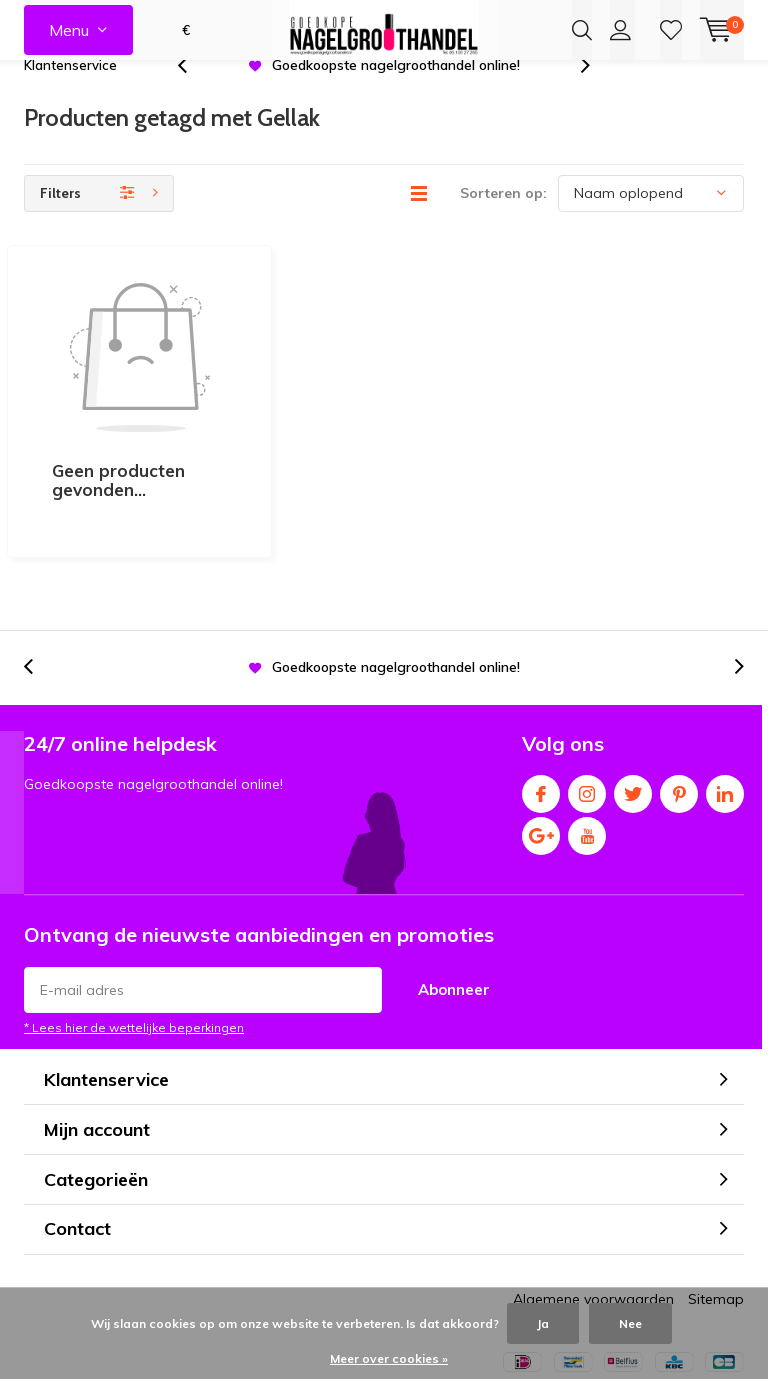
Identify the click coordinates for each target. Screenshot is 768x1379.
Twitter (633, 699)
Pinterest (679, 699)
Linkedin (725, 699)
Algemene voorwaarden (593, 1209)
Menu (69, 30)
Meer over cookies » (389, 1358)
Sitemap (716, 1209)
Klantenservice (70, 94)
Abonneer (454, 899)
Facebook (541, 699)
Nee (630, 1323)
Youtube (587, 741)
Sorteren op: (503, 222)
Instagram (587, 699)
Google (541, 741)
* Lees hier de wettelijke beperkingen (134, 937)
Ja (543, 1323)
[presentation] (193, 94)
